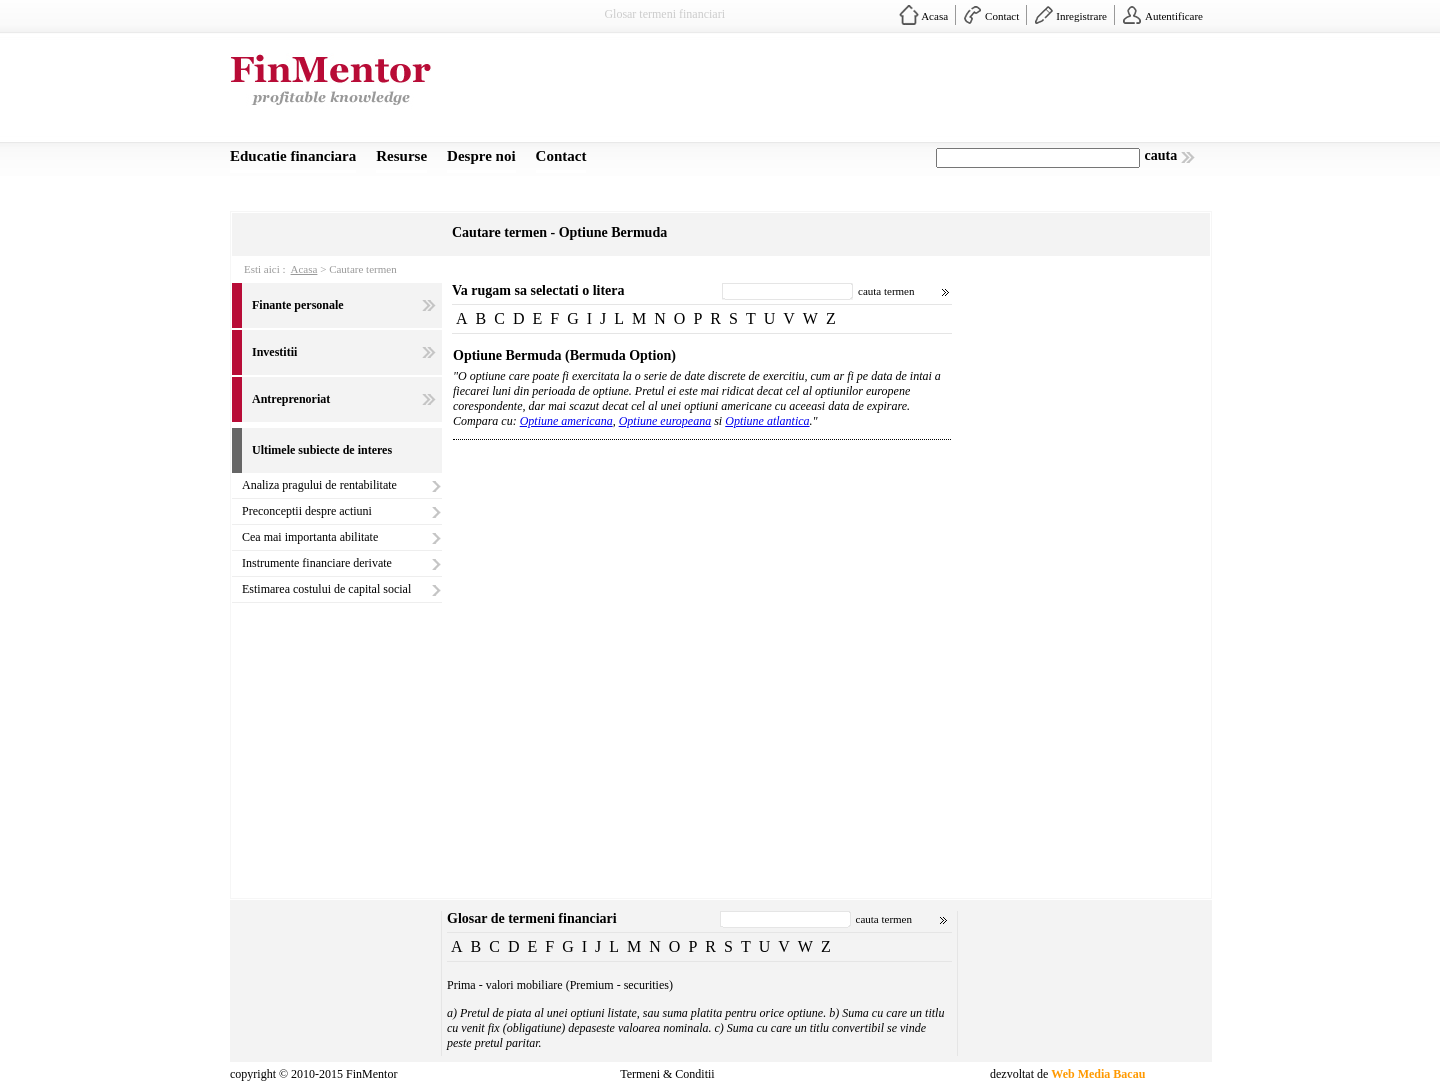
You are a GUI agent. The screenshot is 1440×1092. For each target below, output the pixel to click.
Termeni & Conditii (667, 1074)
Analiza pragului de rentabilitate (319, 485)
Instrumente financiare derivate (317, 563)
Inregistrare (1081, 16)
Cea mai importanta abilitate (310, 537)
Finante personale (298, 305)
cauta (1161, 155)
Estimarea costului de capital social (326, 589)
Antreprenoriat (291, 399)
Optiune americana (566, 421)
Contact (1002, 16)
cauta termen (886, 291)
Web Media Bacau (1098, 1074)
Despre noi (481, 156)
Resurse (401, 156)
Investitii (274, 352)
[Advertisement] (846, 93)
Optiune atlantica (767, 421)
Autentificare (1174, 16)
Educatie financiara (293, 156)
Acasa (934, 16)
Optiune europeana (665, 421)
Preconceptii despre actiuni (307, 511)
